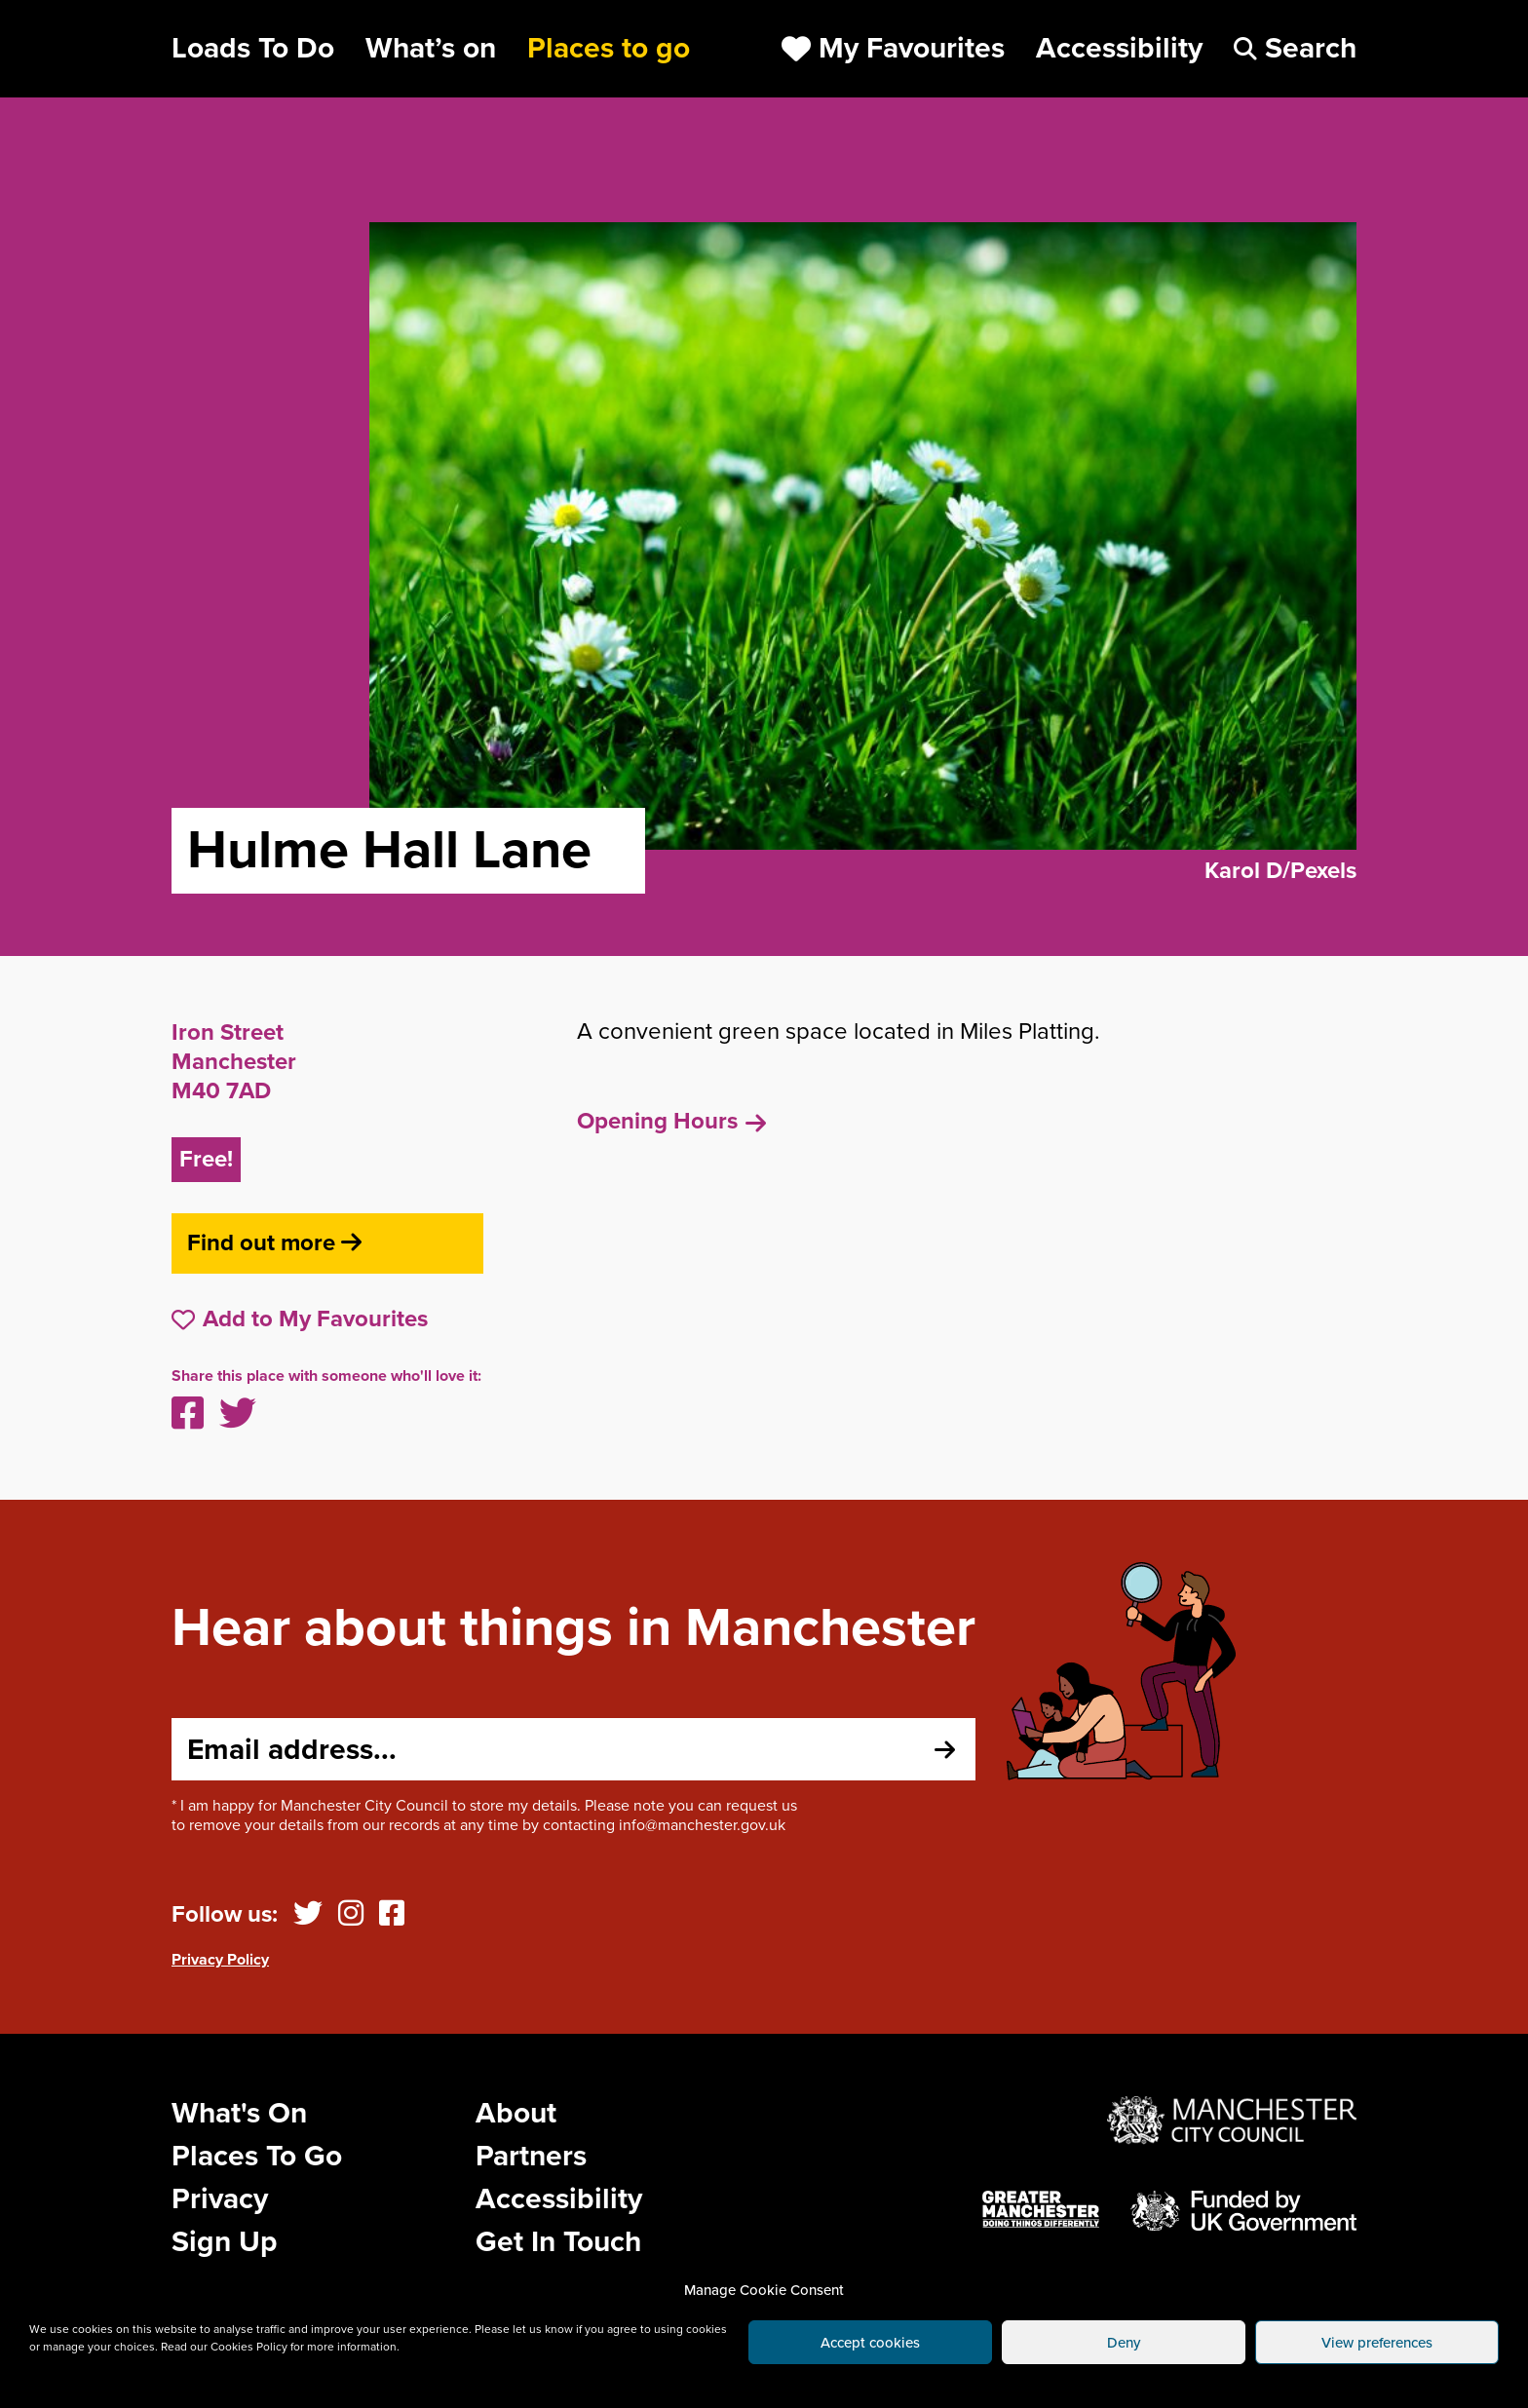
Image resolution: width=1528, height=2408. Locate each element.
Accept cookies (870, 2342)
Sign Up (225, 2242)
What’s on (430, 48)
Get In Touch (558, 2242)
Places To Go (257, 2156)
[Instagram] (350, 1914)
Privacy (220, 2199)
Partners (531, 2156)
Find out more (274, 1243)
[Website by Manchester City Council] (1231, 2120)
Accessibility (559, 2199)
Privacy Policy (220, 1959)
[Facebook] (391, 1914)
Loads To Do (253, 48)
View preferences (1376, 2342)
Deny (1123, 2342)
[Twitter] (308, 1914)
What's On (239, 2113)
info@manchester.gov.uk (702, 1825)
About (516, 2113)
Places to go (608, 48)
